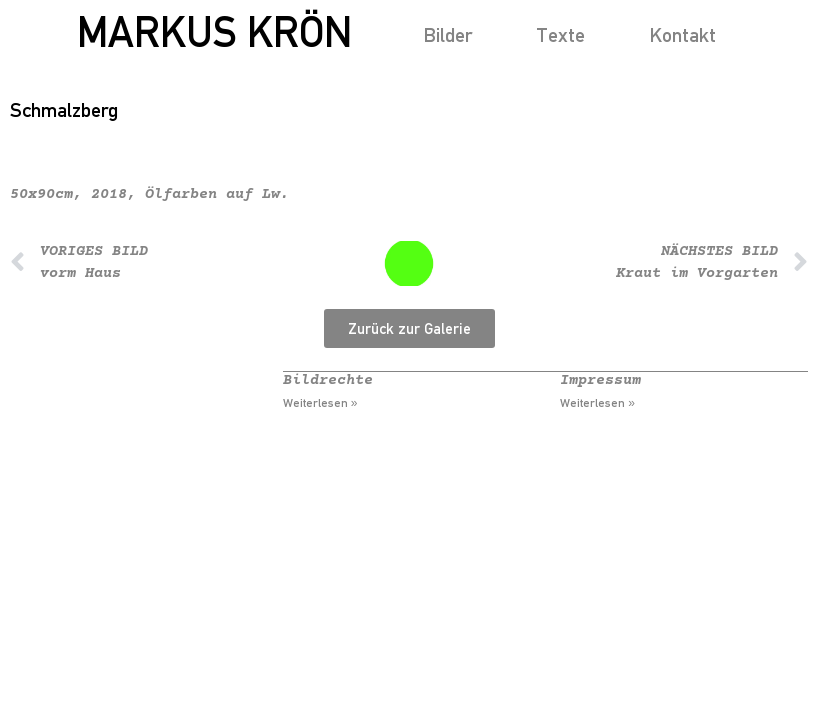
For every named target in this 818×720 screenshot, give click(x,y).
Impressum (600, 380)
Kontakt (682, 34)
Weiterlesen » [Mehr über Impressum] (597, 403)
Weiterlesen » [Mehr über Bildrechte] (320, 403)
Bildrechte (328, 380)
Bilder (447, 34)
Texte (560, 34)
